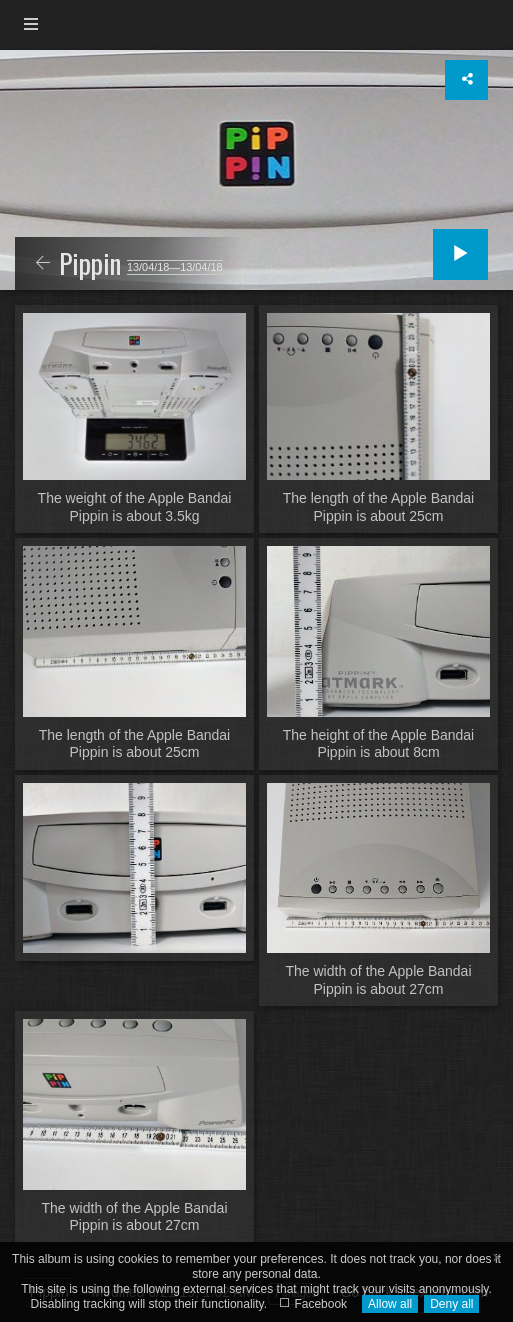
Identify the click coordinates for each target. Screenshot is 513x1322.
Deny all (451, 1304)
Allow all (390, 1304)
